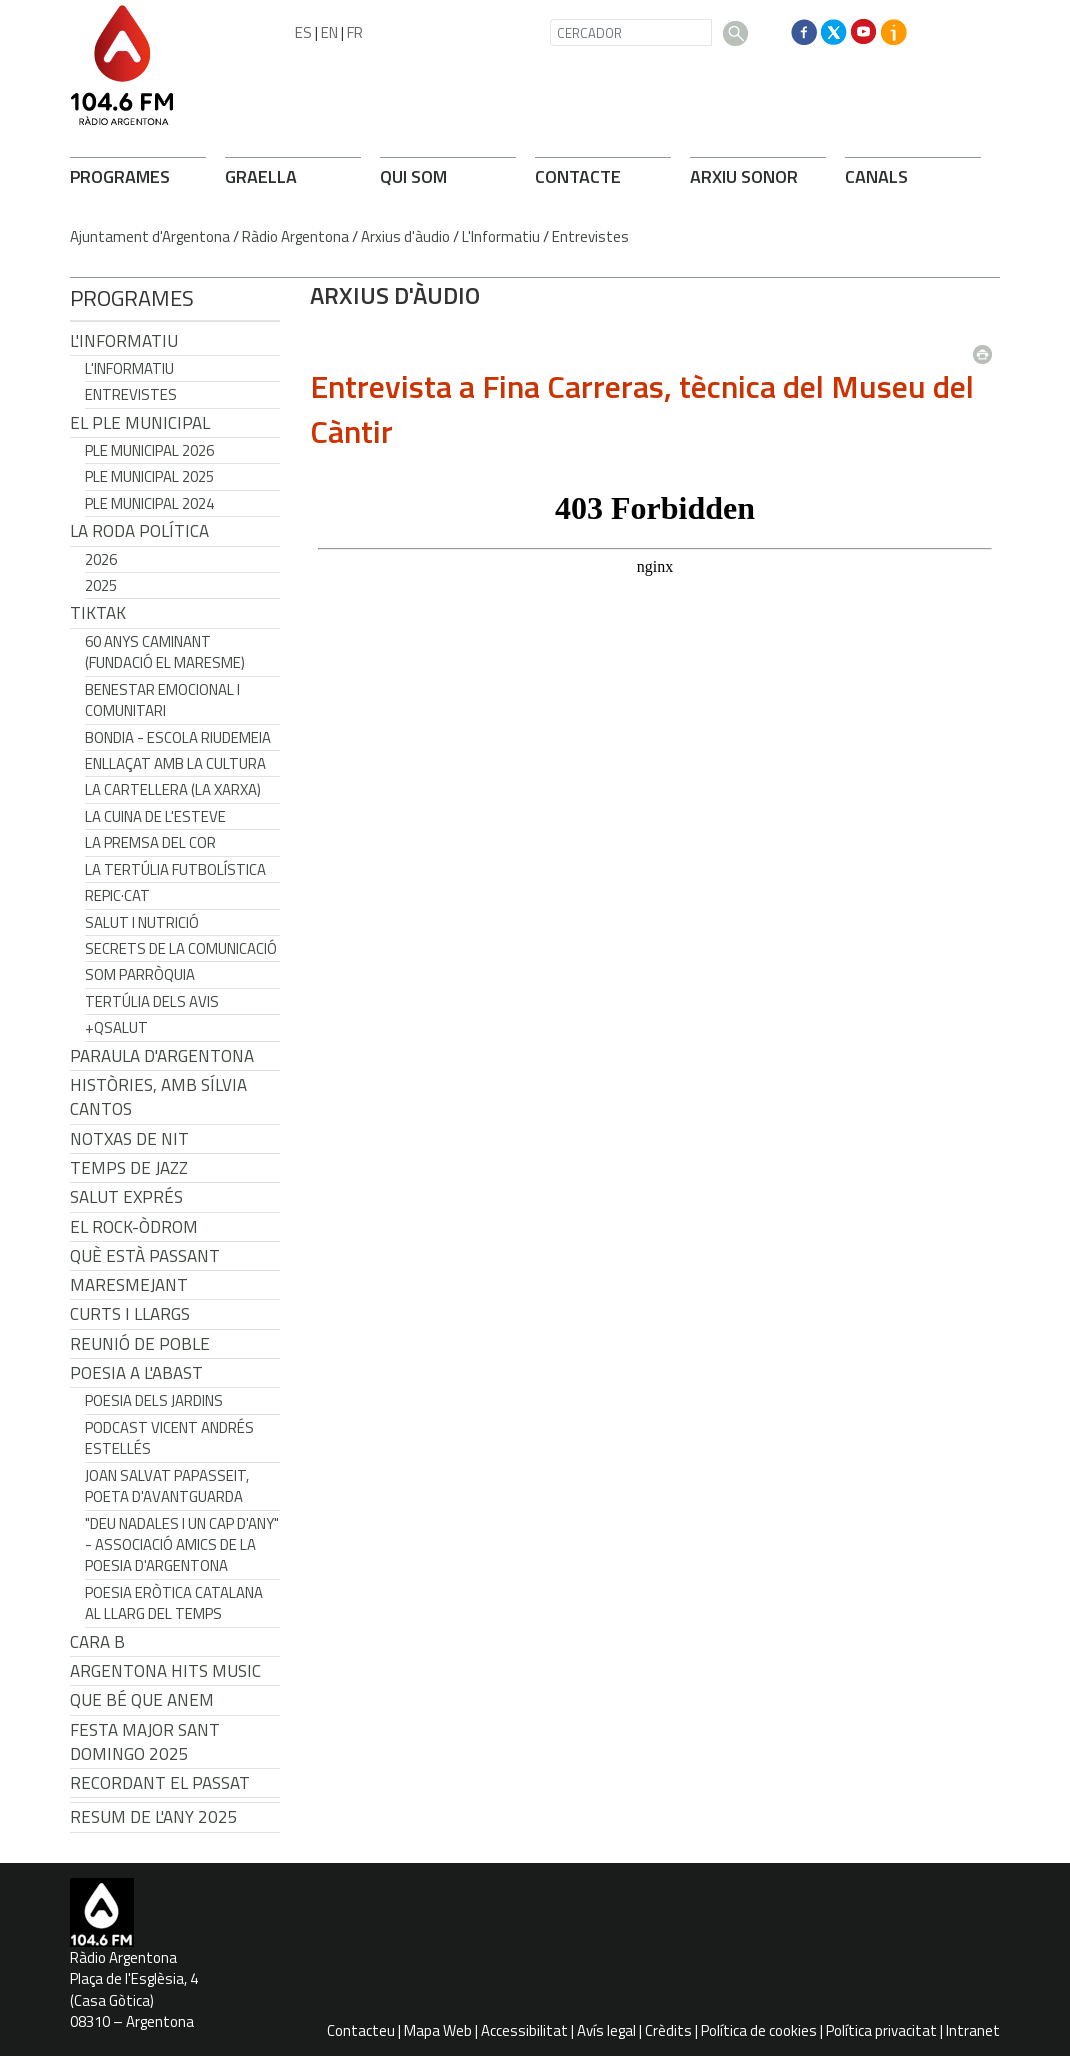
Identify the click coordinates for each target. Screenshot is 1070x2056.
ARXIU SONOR (744, 176)
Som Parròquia (140, 974)
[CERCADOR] (631, 32)
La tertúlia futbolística (175, 869)
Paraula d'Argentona (162, 1056)
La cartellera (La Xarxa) (173, 789)
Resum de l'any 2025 (154, 1817)
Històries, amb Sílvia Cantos (158, 1097)
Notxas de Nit (129, 1139)
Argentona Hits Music (165, 1671)
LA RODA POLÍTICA (139, 531)
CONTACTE (578, 176)
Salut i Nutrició (142, 922)
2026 (101, 559)
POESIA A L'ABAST (136, 1373)
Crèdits (668, 2030)
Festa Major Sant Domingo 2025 (145, 1742)
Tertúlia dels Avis (152, 1001)
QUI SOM (413, 176)
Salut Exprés (126, 1197)
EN (329, 32)
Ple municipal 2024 (149, 503)
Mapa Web (438, 2030)
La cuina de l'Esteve (155, 816)
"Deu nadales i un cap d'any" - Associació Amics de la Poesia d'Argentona (182, 1545)
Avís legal (606, 2030)
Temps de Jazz (129, 1168)
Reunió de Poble (140, 1344)
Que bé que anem (142, 1700)
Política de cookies (759, 2030)
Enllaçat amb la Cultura (175, 763)
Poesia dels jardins (154, 1400)
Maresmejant (129, 1285)
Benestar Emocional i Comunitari (162, 700)
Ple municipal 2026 (149, 450)
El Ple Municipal (140, 423)
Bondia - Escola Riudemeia (178, 737)
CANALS (876, 176)
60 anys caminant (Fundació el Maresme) (165, 652)
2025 (101, 585)
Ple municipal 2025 (149, 476)
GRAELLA (261, 176)
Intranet (973, 2030)
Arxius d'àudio (405, 236)
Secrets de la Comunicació (181, 948)
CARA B (97, 1642)
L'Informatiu (501, 236)
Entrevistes (590, 236)
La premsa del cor (150, 842)
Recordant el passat (160, 1783)
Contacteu (361, 2030)
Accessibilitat (524, 2030)
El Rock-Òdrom (134, 1227)
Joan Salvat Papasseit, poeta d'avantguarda (167, 1486)
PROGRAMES (120, 176)
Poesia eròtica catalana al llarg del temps (174, 1603)
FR (355, 32)
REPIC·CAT (117, 895)
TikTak (98, 613)
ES (303, 32)
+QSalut (116, 1027)
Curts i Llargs (130, 1314)
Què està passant (145, 1256)
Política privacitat (881, 2030)
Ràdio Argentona (295, 236)
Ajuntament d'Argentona (150, 236)
